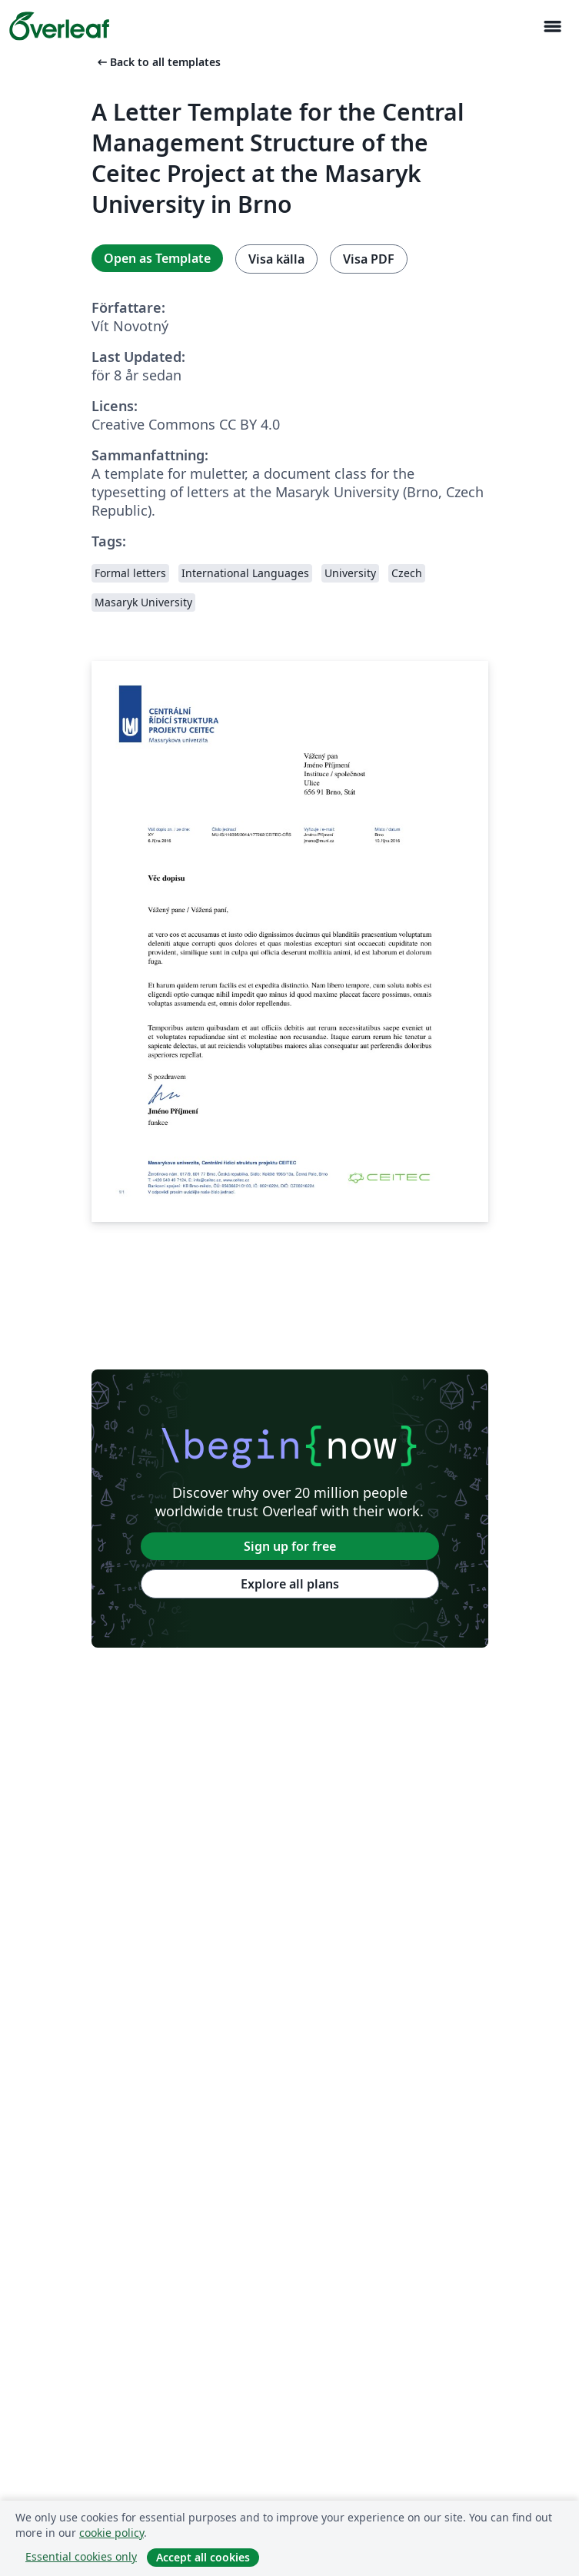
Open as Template (157, 258)
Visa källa (276, 259)
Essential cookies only (81, 2556)
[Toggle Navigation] (552, 26)
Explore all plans (290, 1583)
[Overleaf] (59, 26)
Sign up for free (290, 1546)
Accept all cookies (203, 2557)
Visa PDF (368, 259)
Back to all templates (158, 62)
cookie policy (111, 2532)
